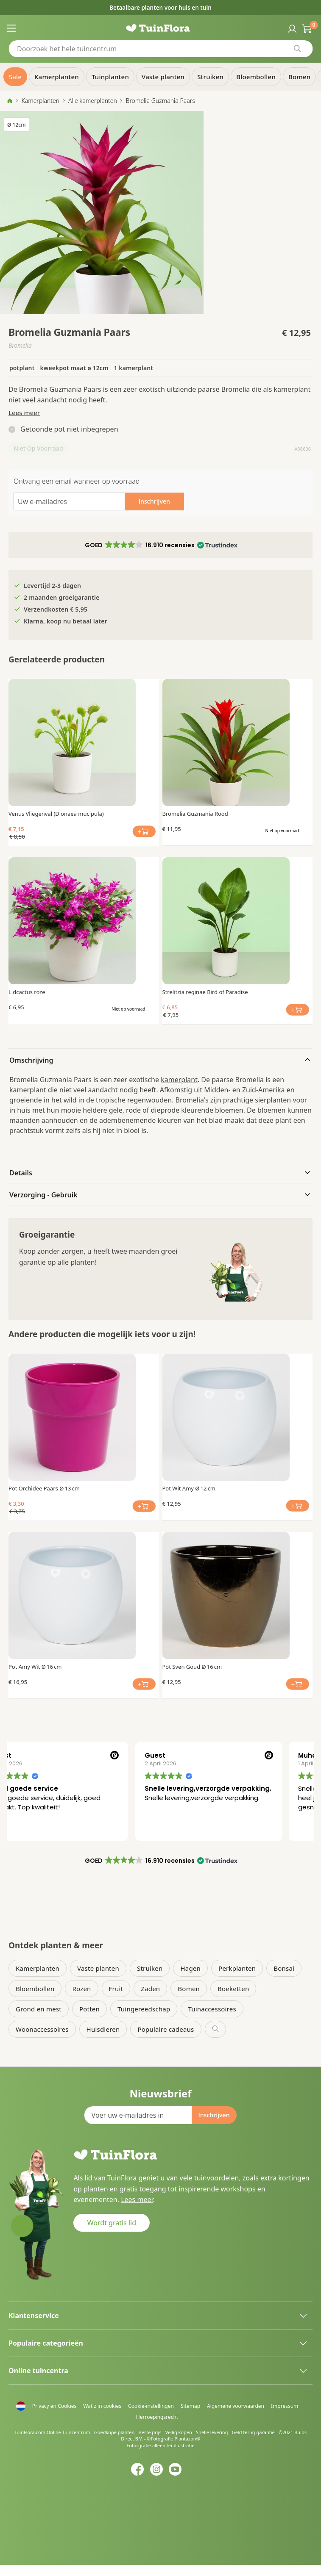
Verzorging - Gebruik (43, 1194)
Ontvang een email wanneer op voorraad (77, 481)
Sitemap (190, 2406)
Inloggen (291, 28)
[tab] (160, 1059)
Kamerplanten (40, 101)
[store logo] (160, 28)
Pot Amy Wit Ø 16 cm (35, 1666)
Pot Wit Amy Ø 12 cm (189, 1488)
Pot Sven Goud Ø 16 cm (192, 1666)
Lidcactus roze (26, 992)
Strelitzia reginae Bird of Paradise (205, 992)
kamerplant (179, 1079)
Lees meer (24, 412)
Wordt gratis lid (111, 2222)
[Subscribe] (213, 2115)
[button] (160, 545)
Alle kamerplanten (92, 101)
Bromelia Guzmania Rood (195, 813)
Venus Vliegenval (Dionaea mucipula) (56, 813)
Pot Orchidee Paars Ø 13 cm (44, 1488)
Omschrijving (31, 1060)
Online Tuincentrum (68, 2432)
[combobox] (160, 48)
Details (20, 1172)
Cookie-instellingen (151, 2406)
